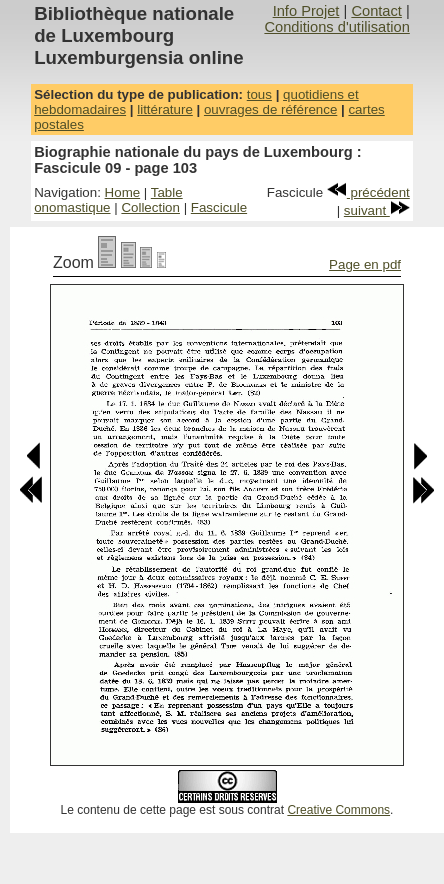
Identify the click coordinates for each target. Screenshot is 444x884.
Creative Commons (338, 810)
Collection (150, 207)
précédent (368, 192)
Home (123, 192)
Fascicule (219, 207)
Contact (376, 11)
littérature (165, 109)
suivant (377, 210)
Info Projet (306, 11)
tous (259, 94)
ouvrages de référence (270, 109)
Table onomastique (108, 200)
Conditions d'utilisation (336, 27)
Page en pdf (365, 264)
